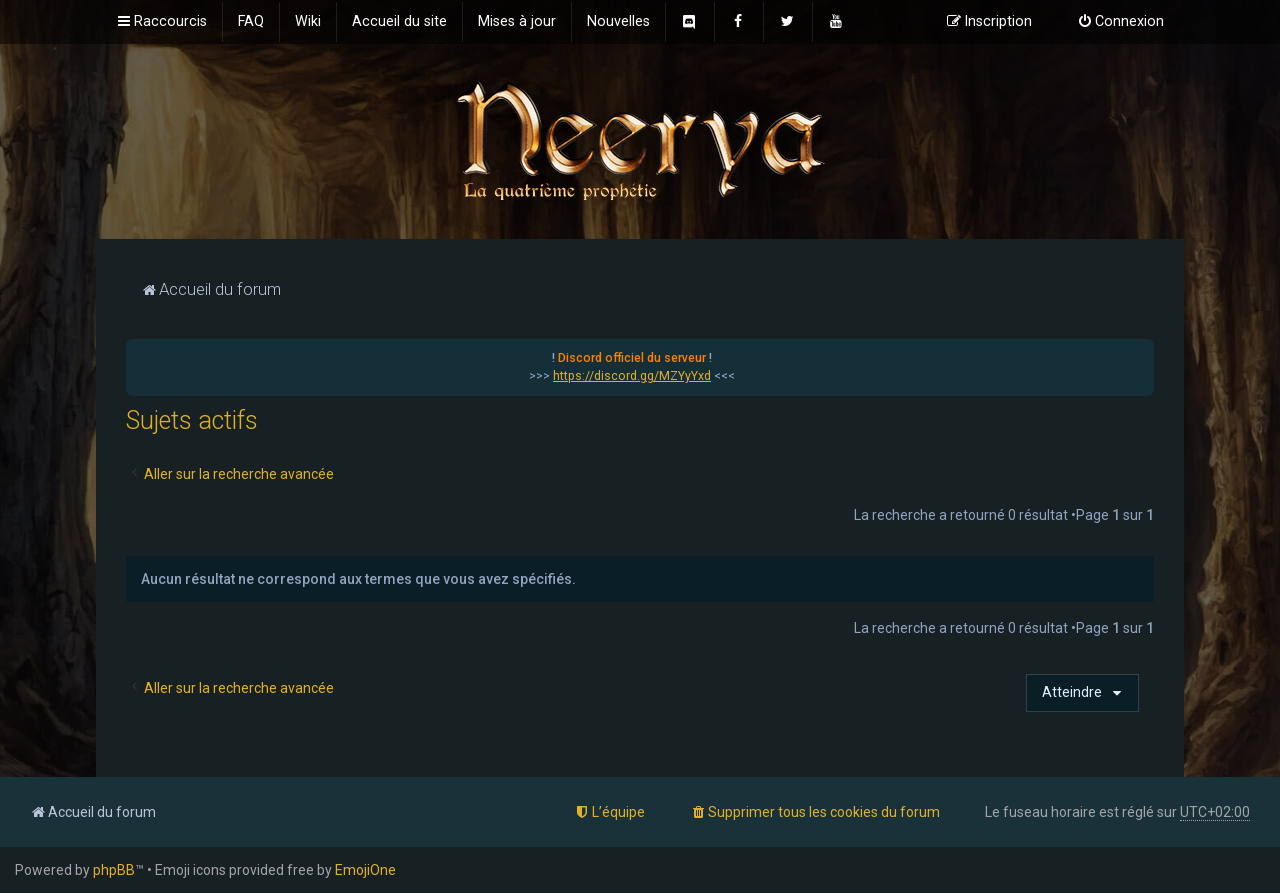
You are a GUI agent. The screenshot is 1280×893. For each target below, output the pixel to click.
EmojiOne (365, 870)
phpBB (114, 870)
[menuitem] (251, 22)
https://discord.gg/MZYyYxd (632, 376)
